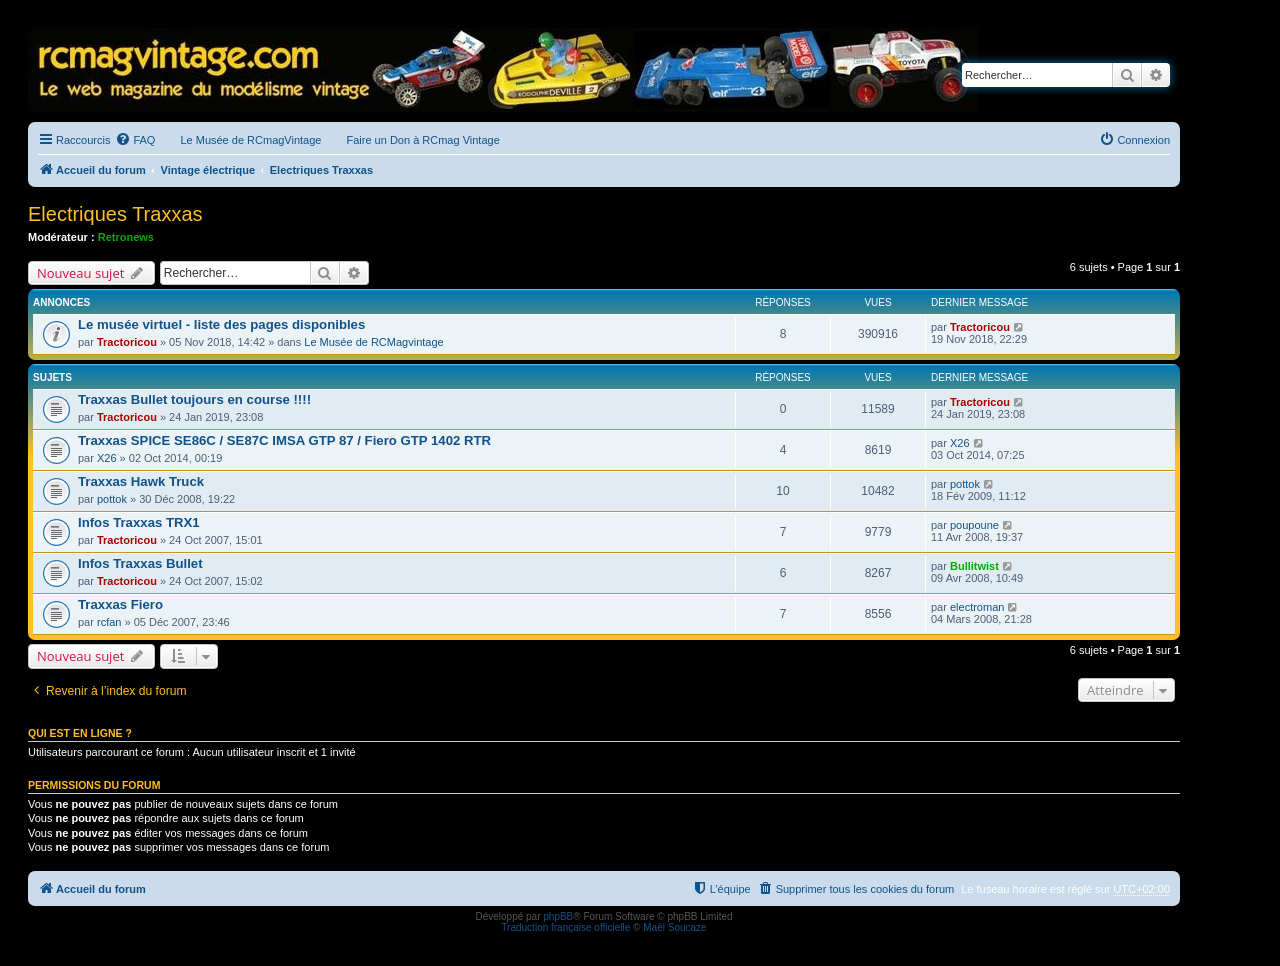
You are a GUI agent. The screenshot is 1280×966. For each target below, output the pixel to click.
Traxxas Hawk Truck (141, 481)
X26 (107, 458)
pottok (112, 499)
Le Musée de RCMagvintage (373, 342)
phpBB (558, 916)
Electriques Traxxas (115, 214)
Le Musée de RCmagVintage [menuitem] (250, 140)
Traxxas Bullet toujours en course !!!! (194, 399)
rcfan (109, 622)
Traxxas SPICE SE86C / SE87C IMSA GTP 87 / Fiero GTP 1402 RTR (284, 440)
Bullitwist (974, 566)
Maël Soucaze (674, 927)
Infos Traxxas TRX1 (139, 522)
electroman (977, 607)
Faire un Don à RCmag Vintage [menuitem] (422, 140)
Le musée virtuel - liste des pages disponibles (221, 324)
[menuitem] (135, 140)
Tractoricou (127, 342)
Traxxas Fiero (120, 604)
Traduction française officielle (565, 927)
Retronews (126, 237)
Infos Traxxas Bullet (140, 563)
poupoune (974, 525)
